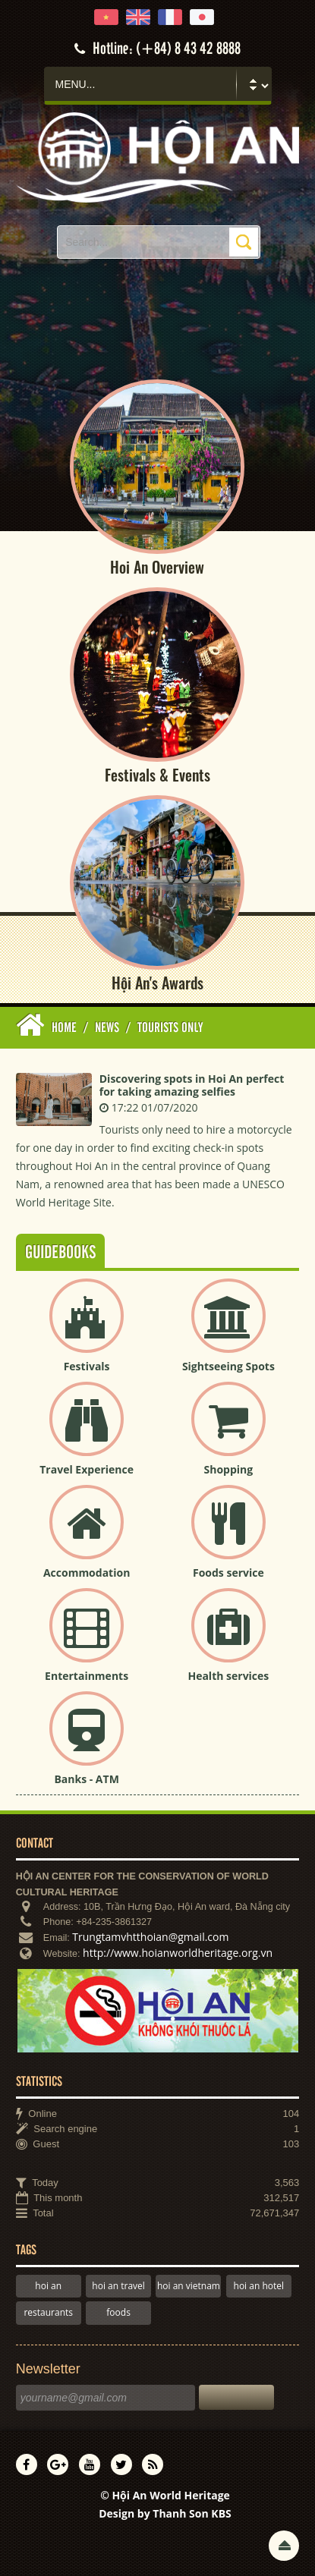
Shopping (229, 1469)
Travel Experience (86, 1469)
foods (118, 2312)
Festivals (87, 1366)
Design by (165, 2513)
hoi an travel (118, 2285)
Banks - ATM (86, 1779)
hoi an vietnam (188, 2285)
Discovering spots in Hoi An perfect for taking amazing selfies (192, 1085)
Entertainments (86, 1676)
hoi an (48, 2285)
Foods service (228, 1572)
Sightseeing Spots (228, 1366)
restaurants (48, 2312)
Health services (228, 1676)
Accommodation (86, 1572)
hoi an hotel (259, 2285)
